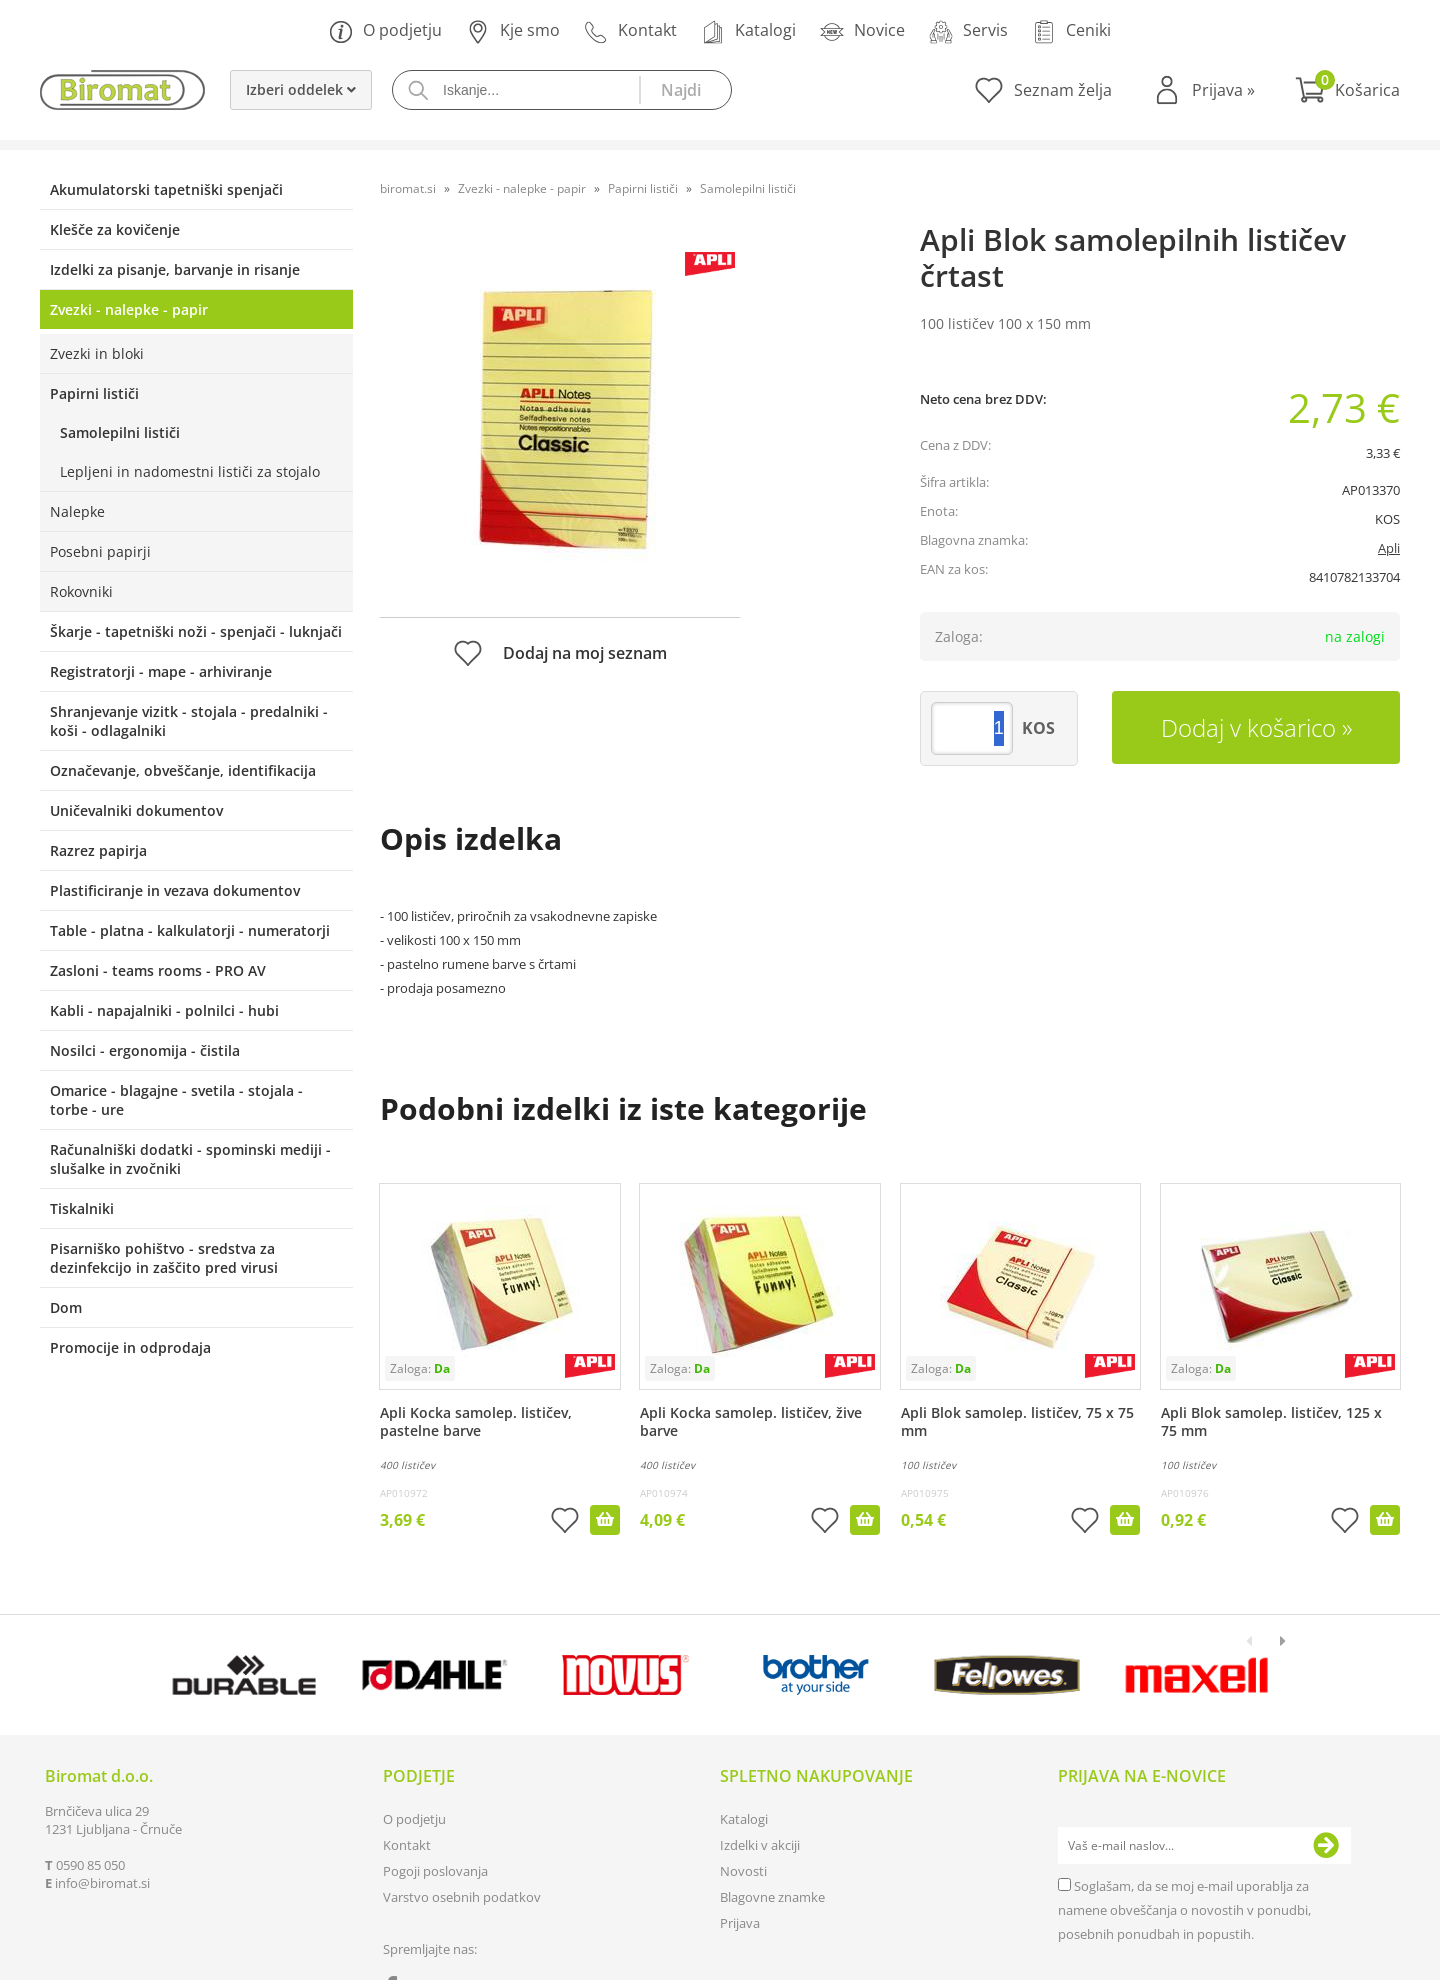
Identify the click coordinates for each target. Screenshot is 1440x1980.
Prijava (1223, 90)
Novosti (743, 1871)
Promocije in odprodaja (130, 1347)
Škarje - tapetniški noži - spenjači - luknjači (196, 631)
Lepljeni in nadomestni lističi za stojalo (190, 471)
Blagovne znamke (772, 1897)
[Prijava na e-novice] (1326, 1846)
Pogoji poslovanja (435, 1871)
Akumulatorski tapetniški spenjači (166, 189)
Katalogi (748, 31)
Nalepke (77, 511)
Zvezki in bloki (97, 353)
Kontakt (630, 31)
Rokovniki (81, 591)
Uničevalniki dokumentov (136, 810)
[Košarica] (1347, 90)
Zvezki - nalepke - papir (129, 309)
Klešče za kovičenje (115, 229)
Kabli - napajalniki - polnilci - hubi (164, 1010)
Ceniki (1071, 31)
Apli (1389, 548)
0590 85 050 (90, 1865)
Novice (862, 31)
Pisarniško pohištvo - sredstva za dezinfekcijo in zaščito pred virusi (164, 1258)
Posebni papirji (100, 551)
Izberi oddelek (301, 89)
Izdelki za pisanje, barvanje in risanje (175, 269)
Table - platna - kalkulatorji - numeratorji (190, 930)
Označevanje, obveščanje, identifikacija (183, 770)
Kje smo (513, 31)
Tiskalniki (82, 1208)
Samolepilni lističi (120, 432)
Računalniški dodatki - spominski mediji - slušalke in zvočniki (190, 1159)
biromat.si (408, 188)
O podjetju (385, 31)
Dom (66, 1307)
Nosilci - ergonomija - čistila (145, 1050)
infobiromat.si (102, 1883)
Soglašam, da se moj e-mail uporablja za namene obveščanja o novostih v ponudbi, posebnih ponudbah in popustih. (1184, 1910)
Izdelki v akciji (760, 1845)
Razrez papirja (98, 850)
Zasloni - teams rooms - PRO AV (158, 970)
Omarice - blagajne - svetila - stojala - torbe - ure (176, 1100)
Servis (968, 31)
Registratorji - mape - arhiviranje (161, 671)
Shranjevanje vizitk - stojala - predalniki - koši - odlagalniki (189, 721)
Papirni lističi (94, 393)
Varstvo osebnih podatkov (462, 1897)
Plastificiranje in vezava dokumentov (175, 890)
